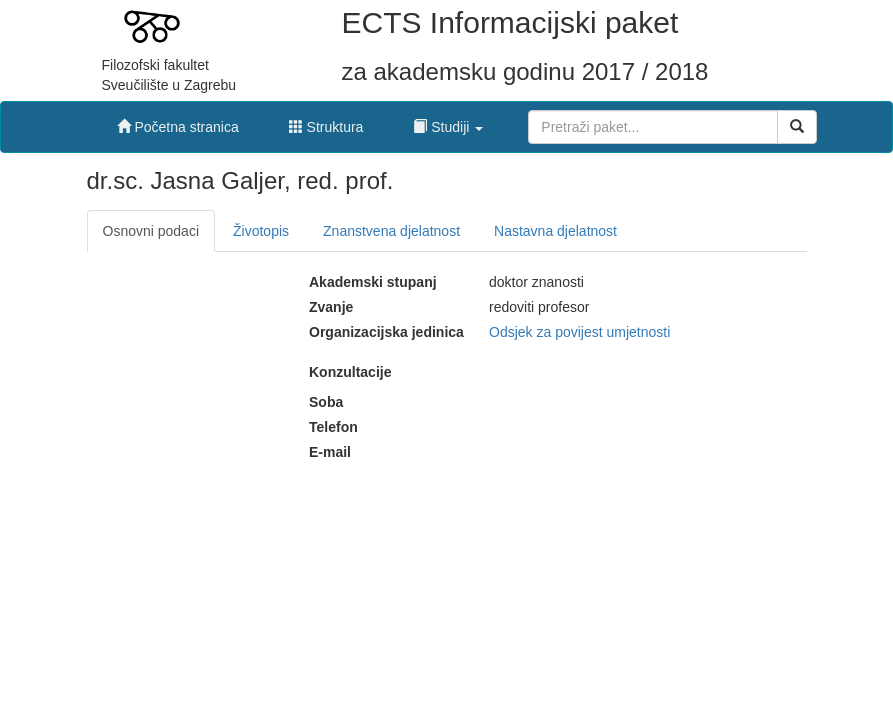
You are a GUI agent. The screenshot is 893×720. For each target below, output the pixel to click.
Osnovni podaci (151, 231)
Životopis (261, 231)
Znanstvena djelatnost (391, 231)
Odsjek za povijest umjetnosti (579, 332)
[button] (448, 122)
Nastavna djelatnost (555, 231)
